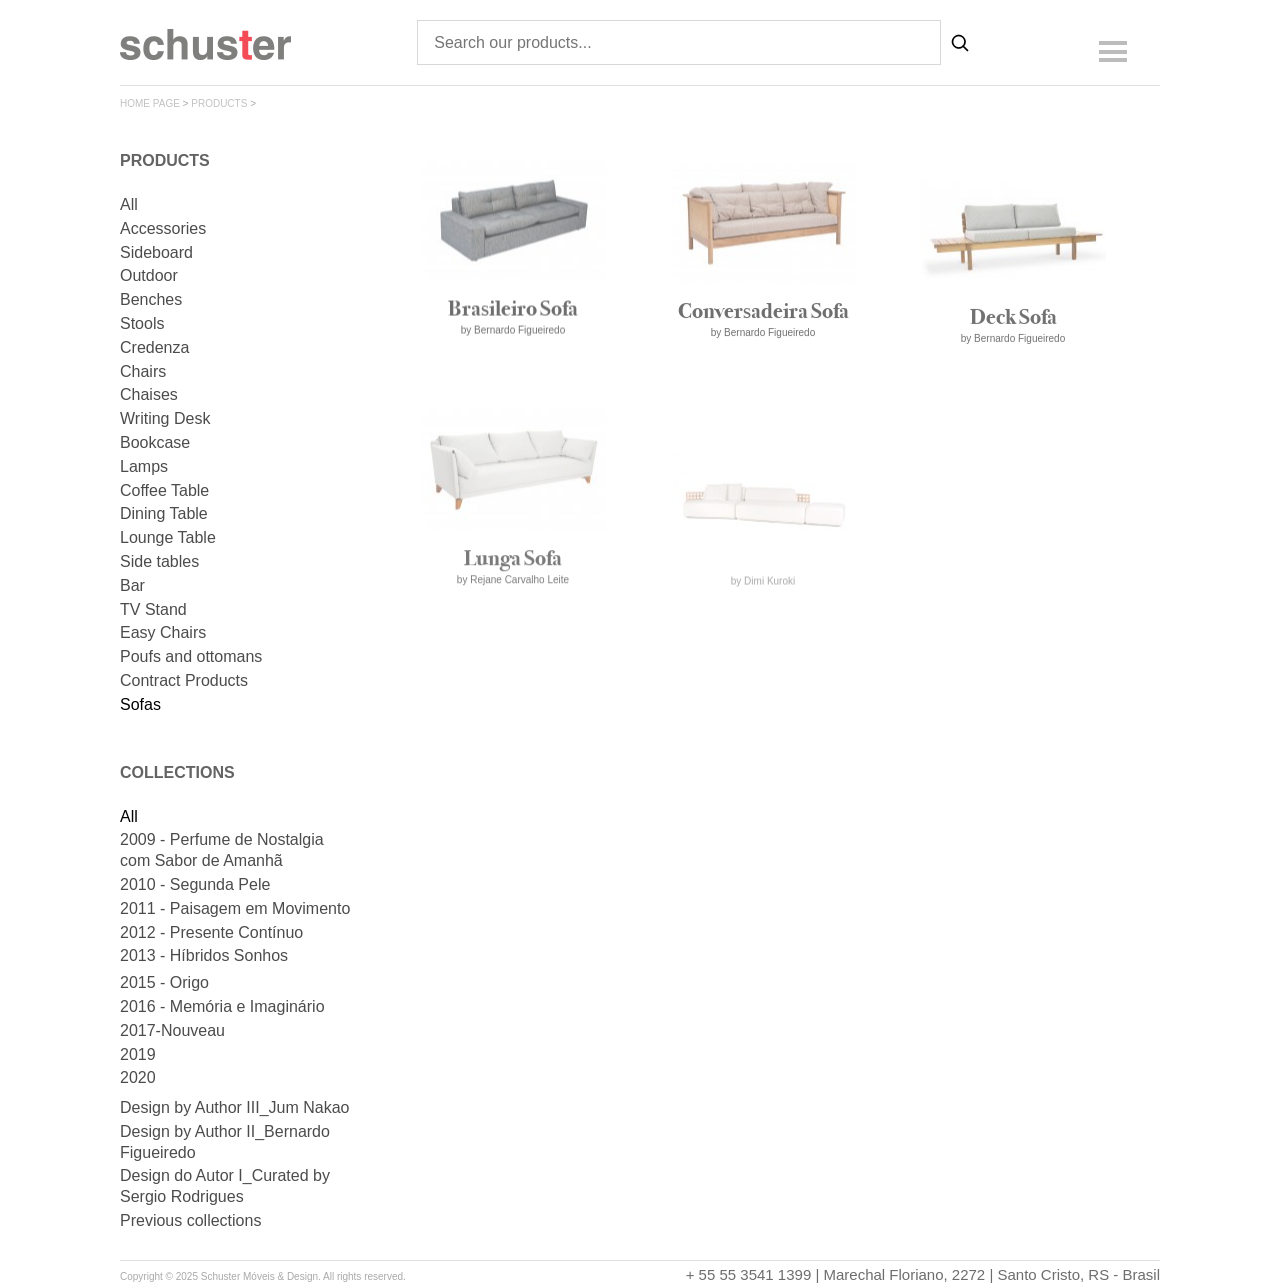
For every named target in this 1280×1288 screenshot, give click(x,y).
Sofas (140, 704)
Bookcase (155, 442)
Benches (151, 299)
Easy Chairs (163, 632)
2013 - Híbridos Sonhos (204, 955)
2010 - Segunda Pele (195, 884)
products (219, 103)
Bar (132, 585)
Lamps (144, 466)
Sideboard (156, 252)
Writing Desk (165, 418)
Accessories (163, 228)
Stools (142, 323)
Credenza (154, 347)
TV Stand (153, 609)
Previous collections (190, 1220)
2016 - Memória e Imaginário (222, 1006)
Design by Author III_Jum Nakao (234, 1107)
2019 (138, 1054)
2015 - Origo (164, 982)
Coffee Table (164, 490)
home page (150, 103)
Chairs (143, 371)
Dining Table (164, 513)
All (129, 204)
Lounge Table (168, 537)
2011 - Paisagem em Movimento (235, 908)
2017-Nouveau (172, 1030)
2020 (138, 1077)
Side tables (159, 561)
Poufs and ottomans (191, 656)
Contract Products (184, 680)
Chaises (149, 394)
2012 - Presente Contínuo (211, 932)
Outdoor (149, 275)
